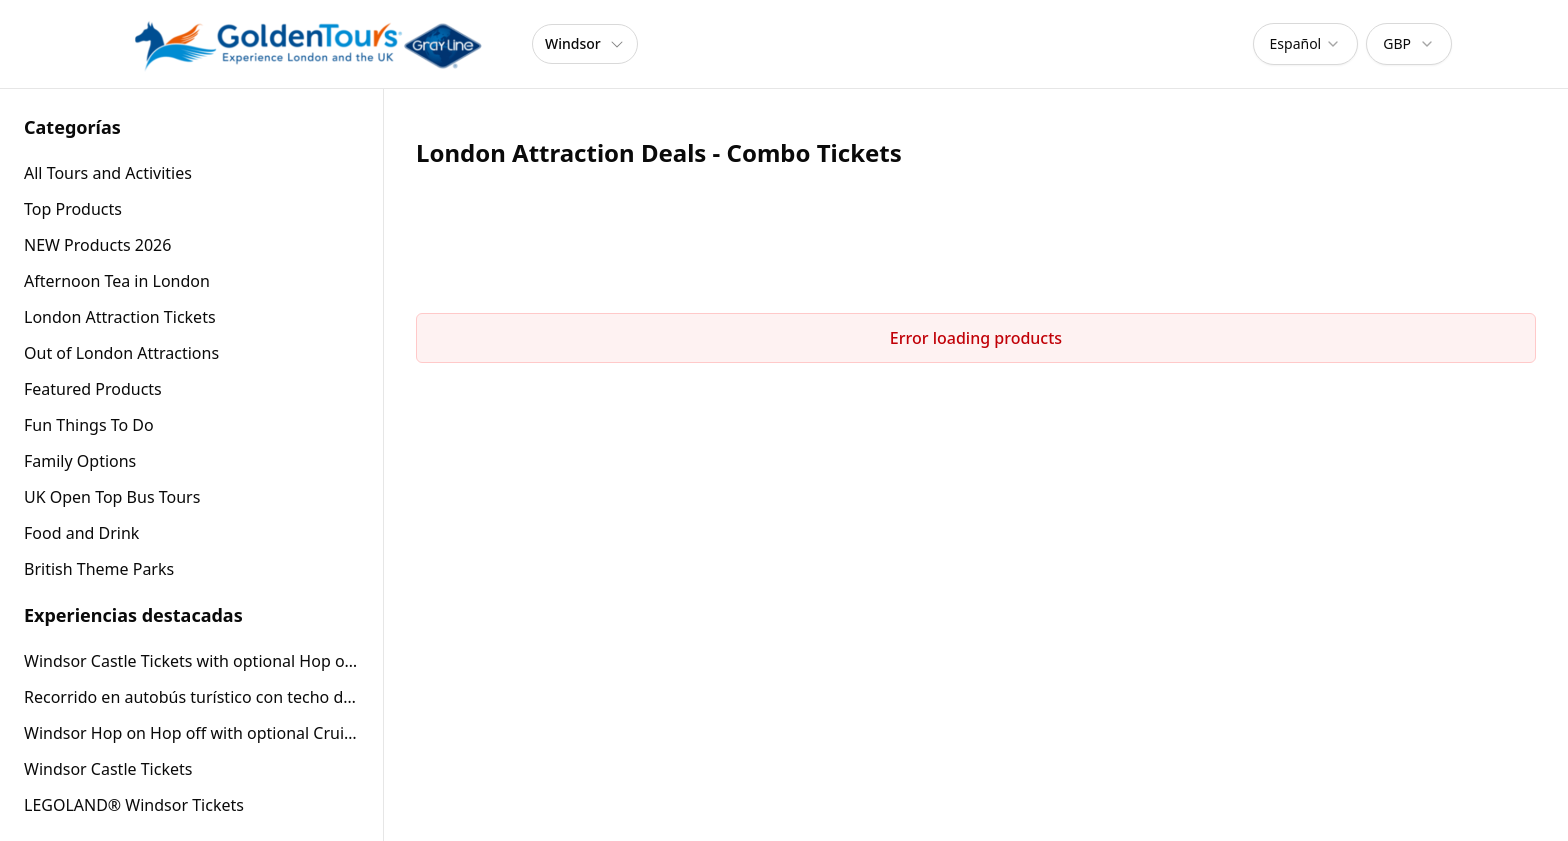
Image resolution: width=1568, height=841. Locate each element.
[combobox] (1306, 44)
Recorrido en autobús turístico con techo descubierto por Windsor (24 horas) (191, 697)
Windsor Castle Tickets (108, 769)
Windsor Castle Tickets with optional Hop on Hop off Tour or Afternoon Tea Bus (191, 661)
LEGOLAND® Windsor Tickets (134, 805)
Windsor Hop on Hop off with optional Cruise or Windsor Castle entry (191, 733)
